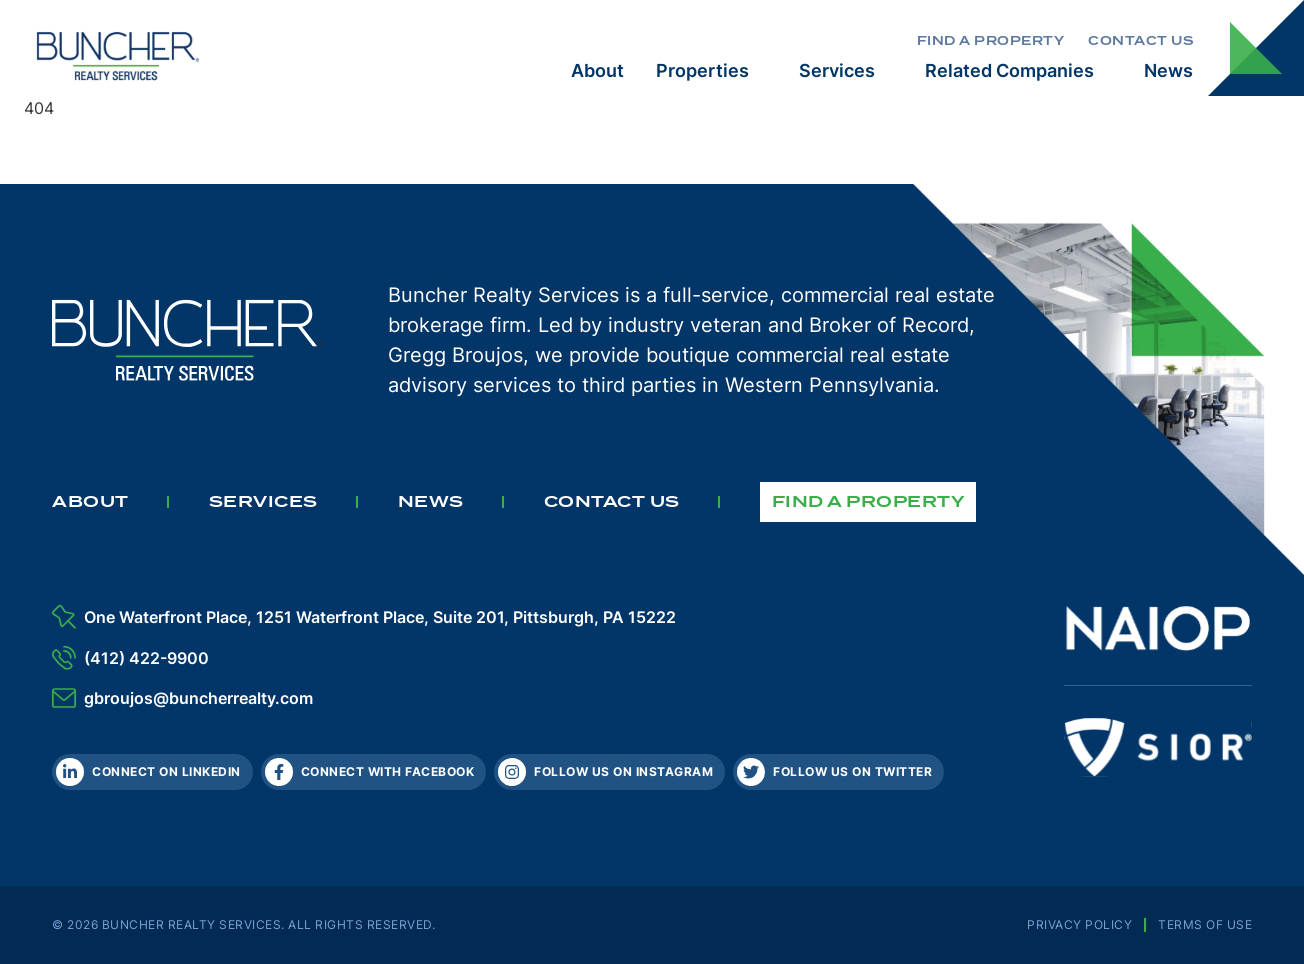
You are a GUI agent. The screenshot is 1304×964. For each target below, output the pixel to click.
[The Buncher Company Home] (118, 54)
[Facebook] (374, 772)
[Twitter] (838, 772)
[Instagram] (609, 772)
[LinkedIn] (152, 772)
